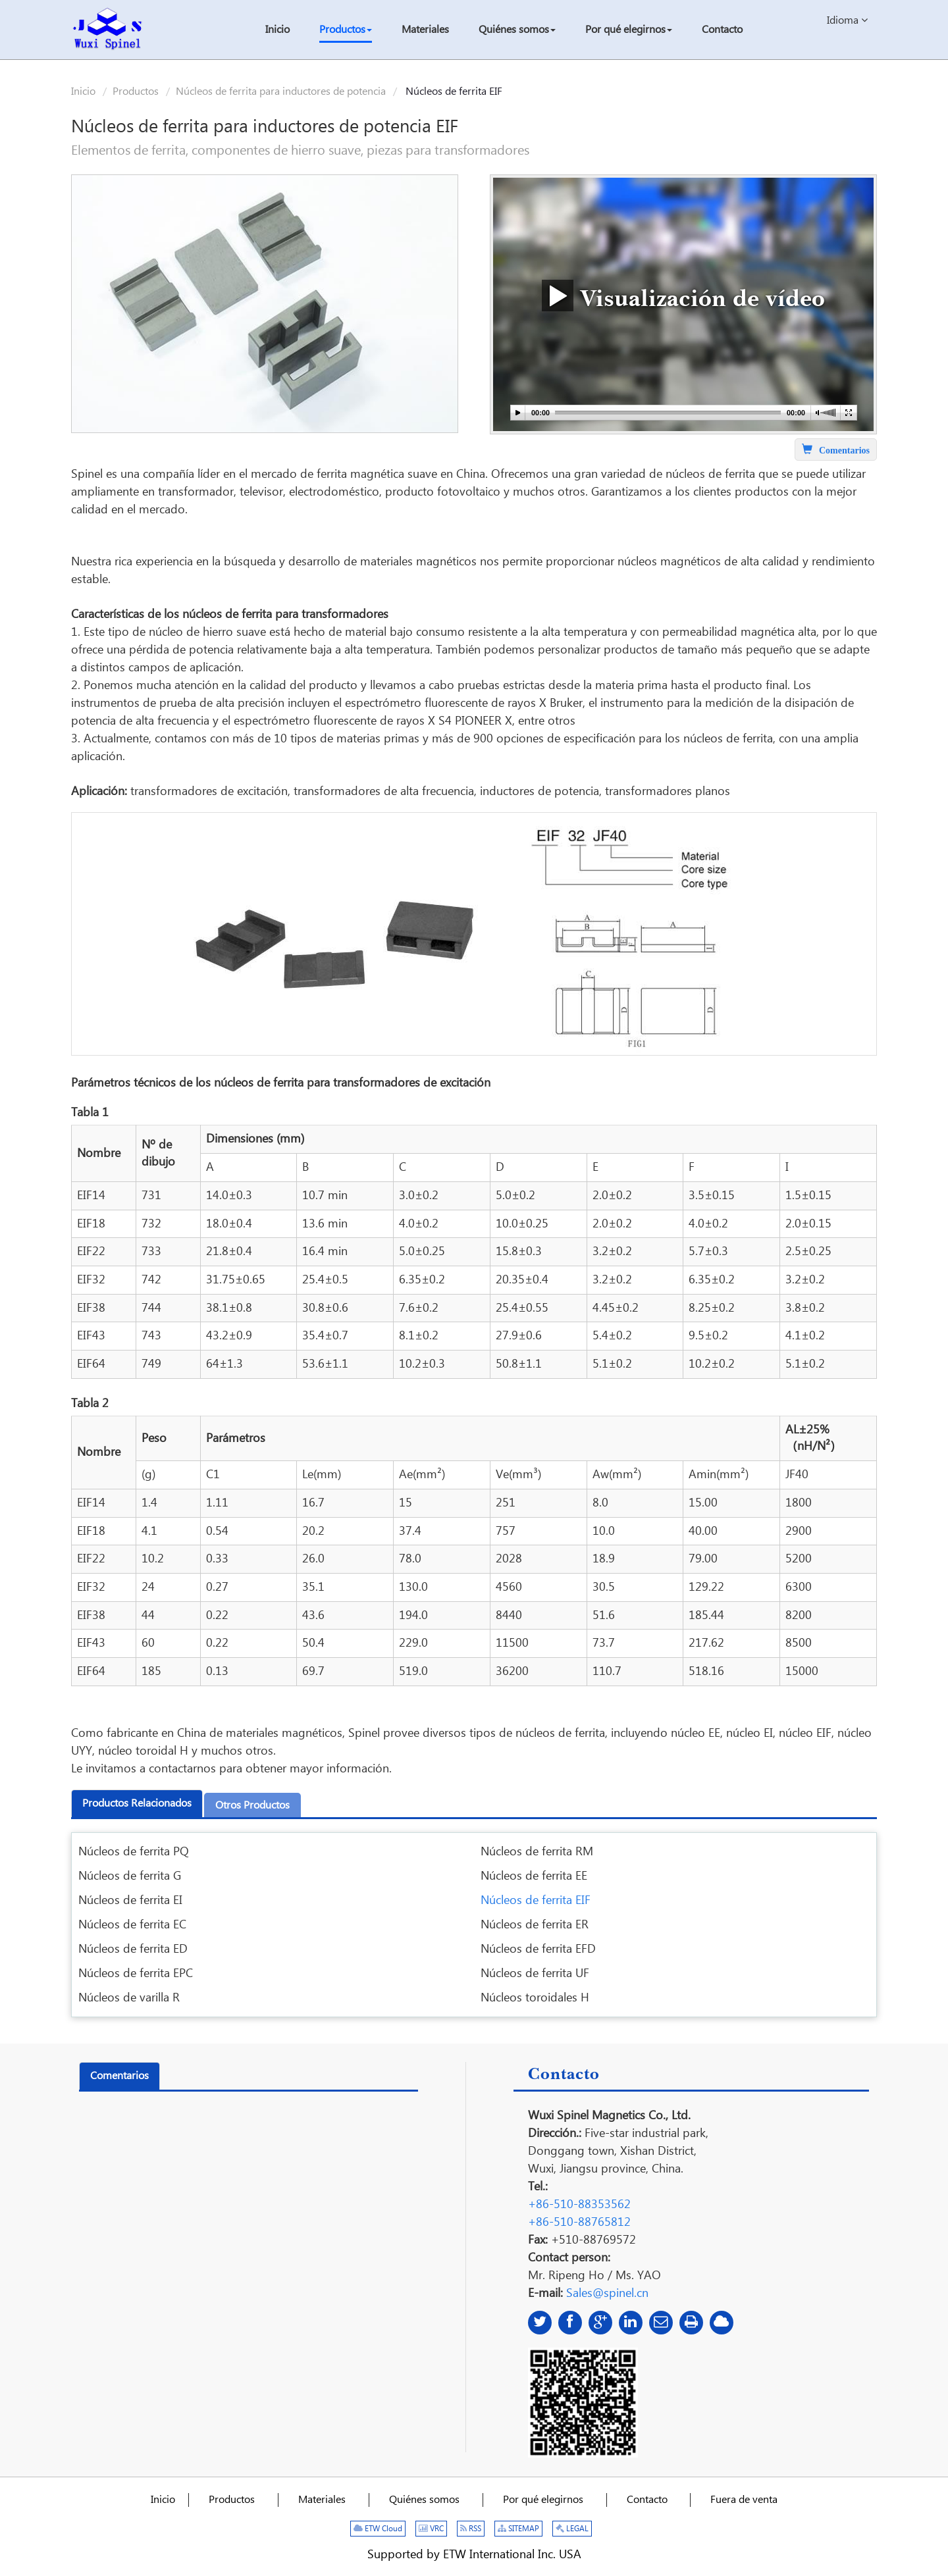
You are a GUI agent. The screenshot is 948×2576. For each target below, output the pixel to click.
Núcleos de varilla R (129, 1997)
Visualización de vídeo (683, 295)
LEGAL (572, 2529)
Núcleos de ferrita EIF (536, 1900)
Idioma (847, 20)
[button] (345, 31)
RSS (470, 2529)
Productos (136, 92)
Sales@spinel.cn (607, 2293)
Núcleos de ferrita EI (130, 1900)
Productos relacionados (137, 1804)
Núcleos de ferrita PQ (133, 1851)
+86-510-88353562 (579, 2204)
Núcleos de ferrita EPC (135, 1973)
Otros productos (252, 1806)
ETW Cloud (378, 2529)
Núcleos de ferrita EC (132, 1924)
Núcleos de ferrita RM (537, 1851)
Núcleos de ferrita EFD (538, 1949)
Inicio (83, 92)
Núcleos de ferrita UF (535, 1973)
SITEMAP (518, 2529)
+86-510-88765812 (579, 2222)
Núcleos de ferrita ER (535, 1924)
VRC (431, 2529)
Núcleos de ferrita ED (133, 1949)
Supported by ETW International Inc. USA (474, 2554)
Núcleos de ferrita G (129, 1876)
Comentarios (119, 2076)
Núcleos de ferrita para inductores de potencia (281, 92)
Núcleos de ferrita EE (534, 1876)
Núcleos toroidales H (535, 1997)
